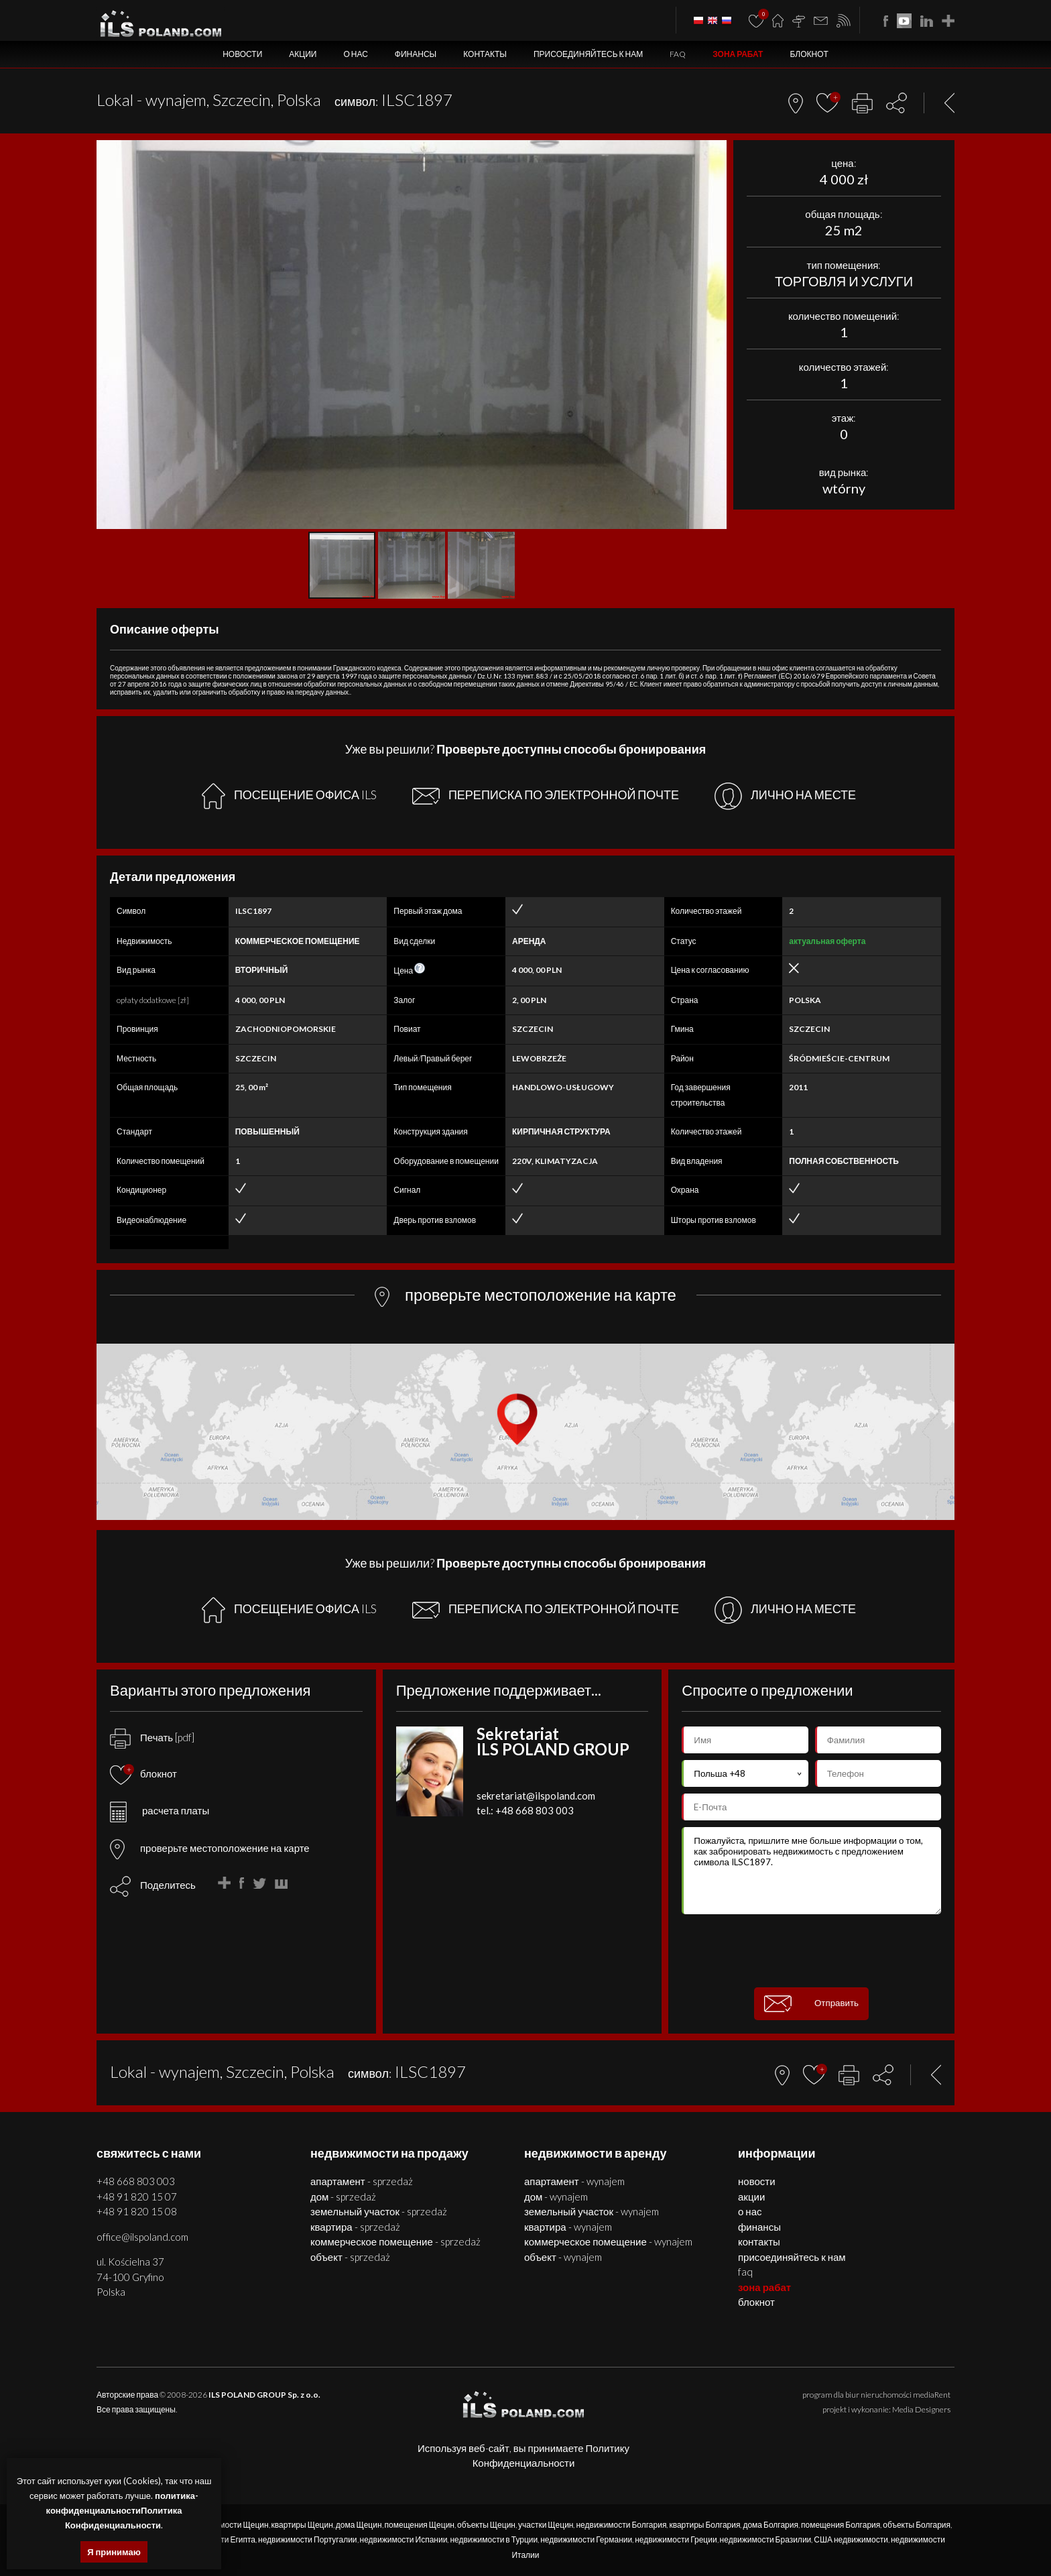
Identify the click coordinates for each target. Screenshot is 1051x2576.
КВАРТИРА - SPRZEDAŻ (355, 2227)
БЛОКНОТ (809, 54)
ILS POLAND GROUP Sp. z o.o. (264, 2395)
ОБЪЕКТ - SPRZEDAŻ (350, 2257)
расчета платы (159, 1810)
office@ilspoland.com (142, 2237)
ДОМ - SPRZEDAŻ (343, 2196)
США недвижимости (851, 2539)
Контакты (485, 54)
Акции (302, 54)
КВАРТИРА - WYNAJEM (568, 2227)
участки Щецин (546, 2525)
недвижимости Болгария (621, 2525)
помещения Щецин (419, 2525)
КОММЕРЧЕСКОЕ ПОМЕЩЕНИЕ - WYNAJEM (608, 2241)
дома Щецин (359, 2525)
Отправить (811, 2003)
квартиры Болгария (704, 2525)
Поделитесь (168, 1885)
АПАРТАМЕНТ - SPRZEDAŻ (361, 2181)
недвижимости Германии (586, 2539)
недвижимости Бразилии (766, 2539)
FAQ (678, 54)
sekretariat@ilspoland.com (536, 1796)
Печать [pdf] (152, 1737)
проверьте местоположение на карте (210, 1848)
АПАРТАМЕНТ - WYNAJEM (574, 2181)
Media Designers (921, 2409)
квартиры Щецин (302, 2525)
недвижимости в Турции (494, 2539)
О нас (355, 54)
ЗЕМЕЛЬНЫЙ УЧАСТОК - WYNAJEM (591, 2211)
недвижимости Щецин (227, 2525)
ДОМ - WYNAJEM (556, 2196)
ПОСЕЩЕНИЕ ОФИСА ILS (289, 796)
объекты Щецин (486, 2525)
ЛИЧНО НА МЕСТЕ (785, 796)
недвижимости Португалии (307, 2539)
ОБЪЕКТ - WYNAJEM (563, 2257)
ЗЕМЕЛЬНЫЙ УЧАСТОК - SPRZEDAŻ (378, 2211)
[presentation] (812, 1951)
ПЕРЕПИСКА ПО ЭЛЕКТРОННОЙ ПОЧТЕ (545, 796)
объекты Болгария (916, 2525)
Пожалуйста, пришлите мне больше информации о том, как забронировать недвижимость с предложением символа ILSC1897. (811, 1870)
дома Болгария (770, 2525)
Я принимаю (114, 2551)
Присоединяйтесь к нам (588, 54)
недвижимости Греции (676, 2539)
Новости (242, 54)
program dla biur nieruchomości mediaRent (876, 2395)
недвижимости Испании (404, 2539)
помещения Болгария (840, 2525)
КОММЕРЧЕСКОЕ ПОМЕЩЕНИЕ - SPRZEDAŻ (395, 2241)
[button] (714, 152)
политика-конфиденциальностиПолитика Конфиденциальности (122, 2510)
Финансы (415, 54)
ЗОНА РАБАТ (738, 54)
